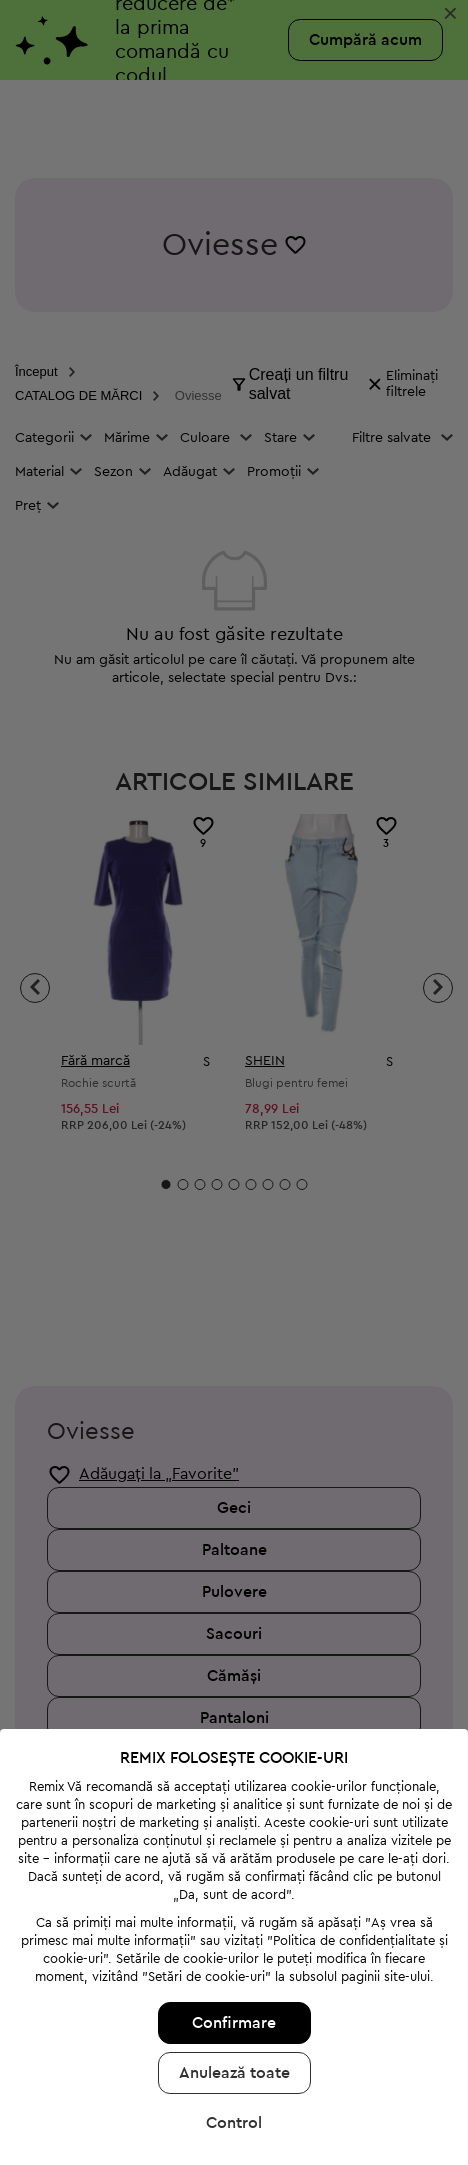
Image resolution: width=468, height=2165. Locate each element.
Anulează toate (234, 1955)
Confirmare (234, 1905)
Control (234, 2005)
